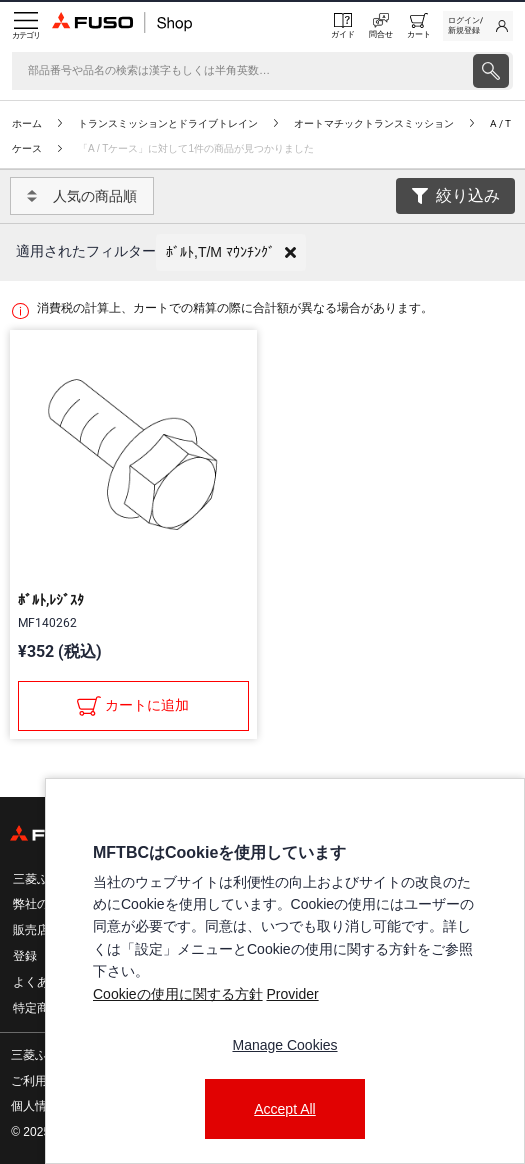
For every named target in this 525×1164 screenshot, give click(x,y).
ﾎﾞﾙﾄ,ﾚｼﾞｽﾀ (51, 600)
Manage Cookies (284, 1045)
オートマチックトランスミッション (374, 123)
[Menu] (26, 26)
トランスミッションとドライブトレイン (168, 123)
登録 (25, 956)
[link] (478, 26)
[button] (231, 252)
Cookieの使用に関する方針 (178, 994)
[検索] (240, 71)
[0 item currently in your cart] (419, 26)
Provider (292, 994)
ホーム (27, 123)
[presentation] (491, 71)
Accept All (284, 1109)
